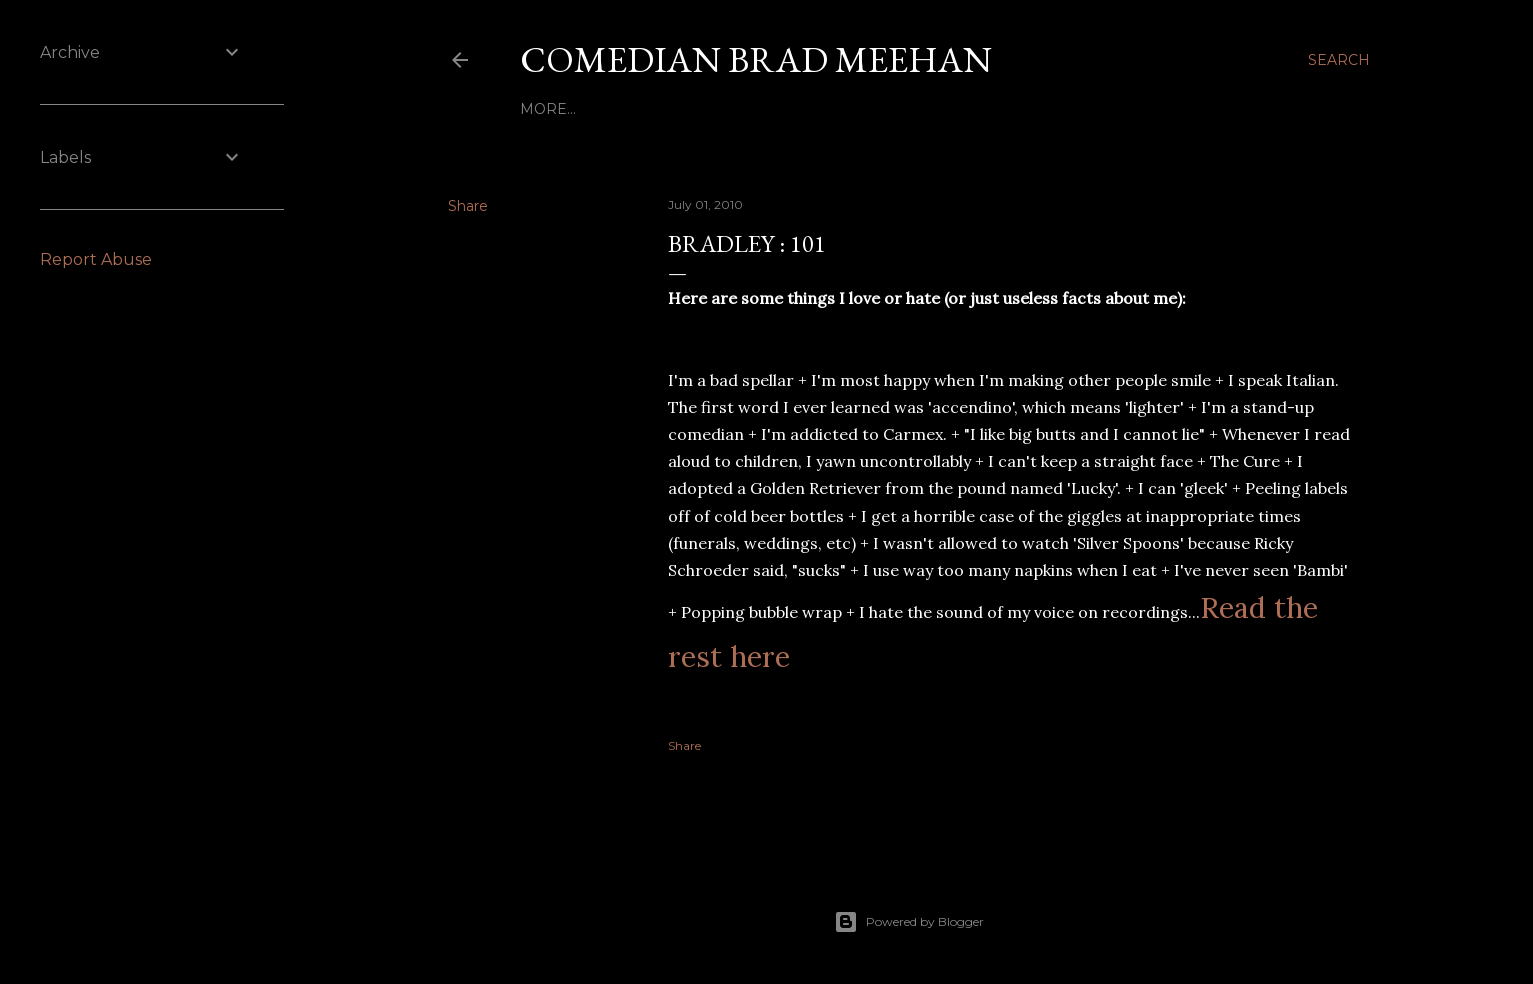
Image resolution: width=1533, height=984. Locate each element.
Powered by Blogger (909, 922)
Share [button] (468, 206)
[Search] (1339, 60)
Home (701, 109)
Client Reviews (800, 109)
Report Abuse (96, 259)
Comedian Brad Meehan (756, 59)
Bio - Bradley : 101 (593, 109)
